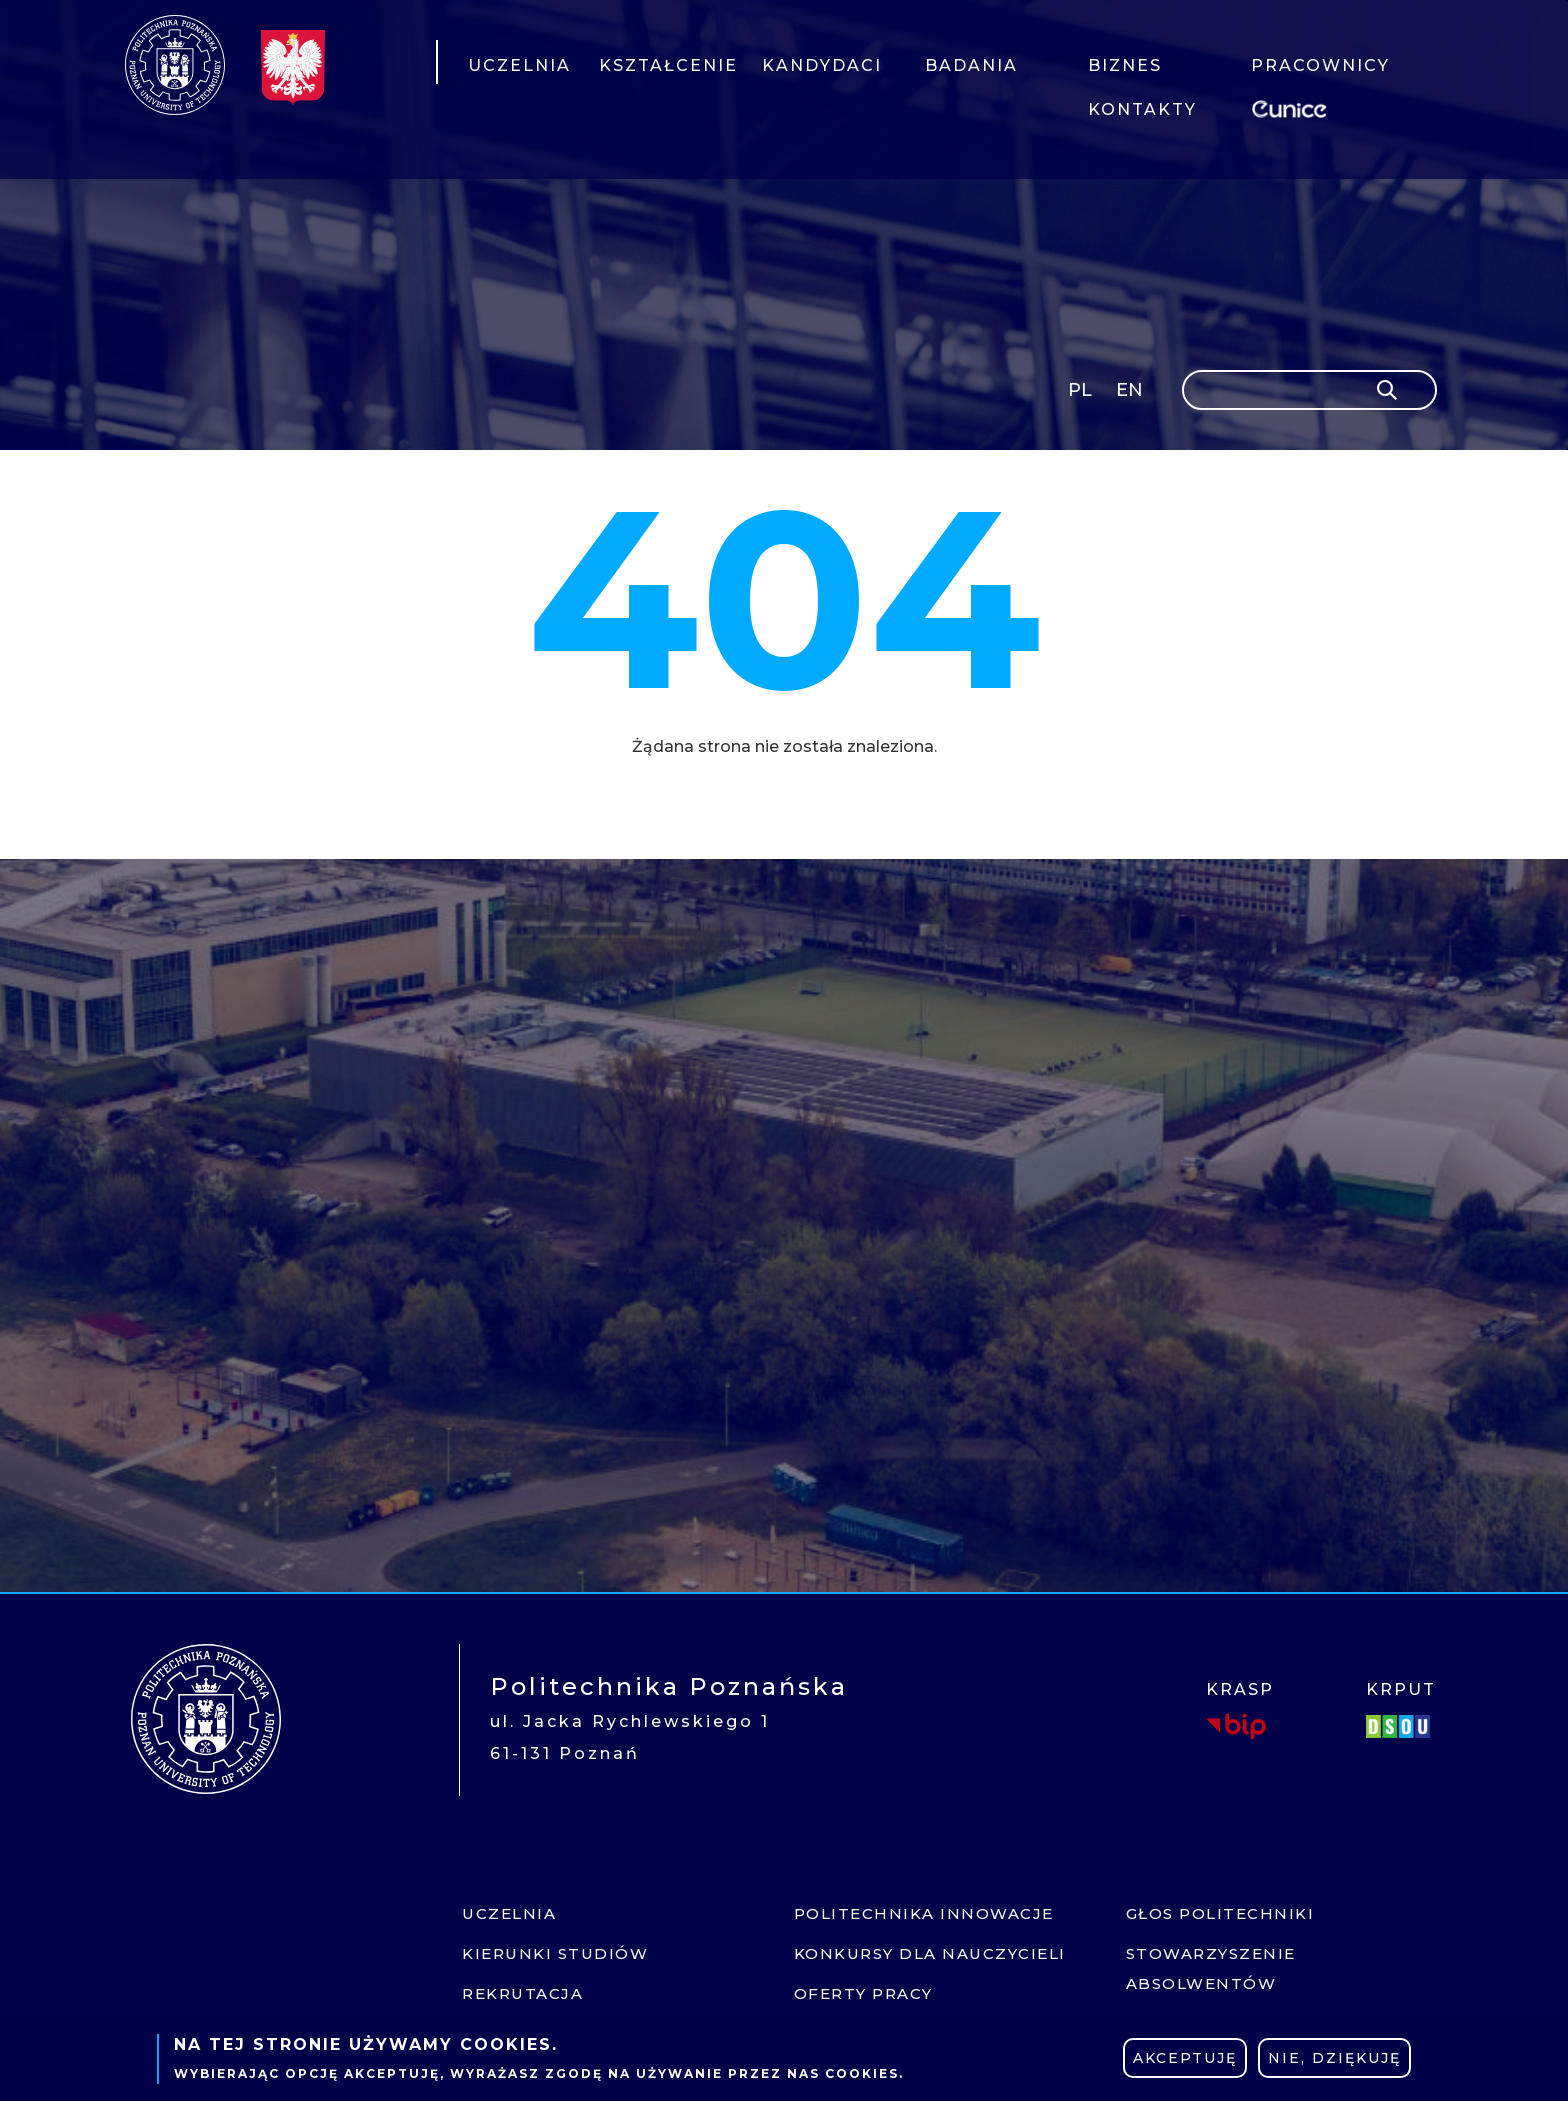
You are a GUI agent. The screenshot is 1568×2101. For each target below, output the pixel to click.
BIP (1236, 1726)
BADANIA (971, 65)
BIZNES (1125, 65)
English (1131, 393)
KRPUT (1401, 1689)
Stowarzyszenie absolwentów (1211, 1968)
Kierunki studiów (555, 1953)
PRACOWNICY (1319, 65)
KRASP (1240, 1689)
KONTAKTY (1142, 109)
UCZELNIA (519, 65)
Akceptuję (1185, 2058)
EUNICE (1293, 106)
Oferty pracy (863, 1993)
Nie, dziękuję (1334, 2058)
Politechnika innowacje (924, 1913)
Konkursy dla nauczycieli (930, 1953)
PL (1080, 390)
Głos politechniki (1220, 1913)
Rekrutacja (522, 1993)
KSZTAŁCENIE (667, 65)
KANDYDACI (822, 65)
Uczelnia (509, 1913)
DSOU (1401, 1726)
